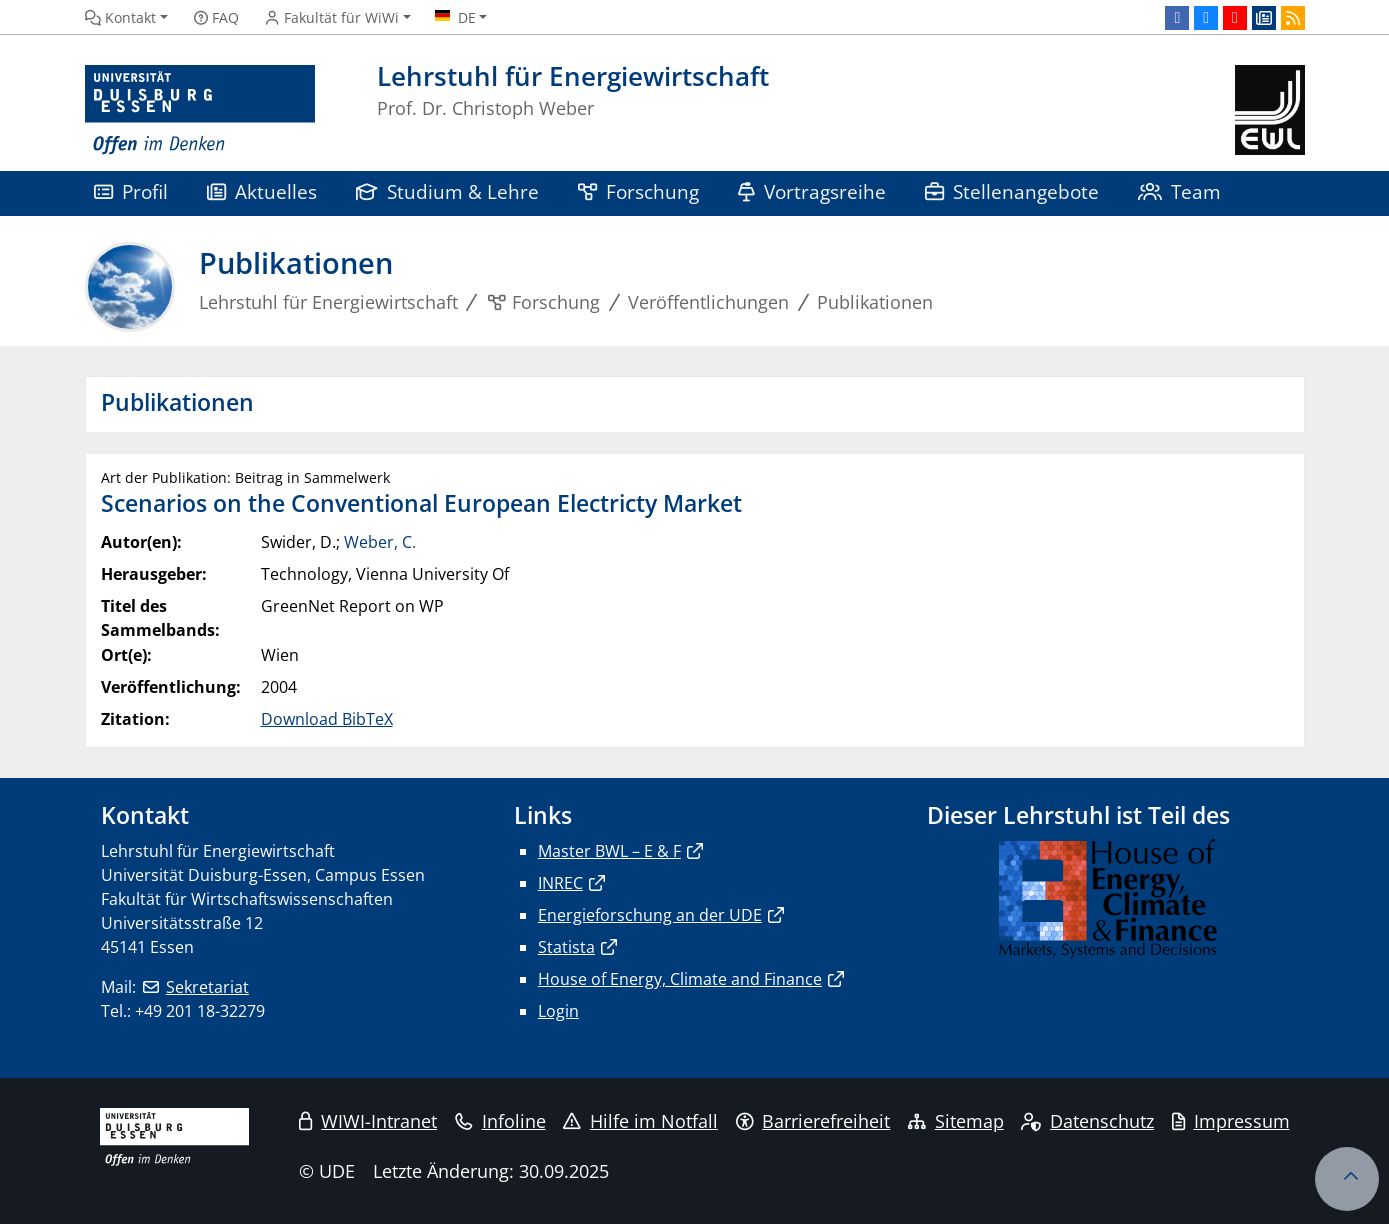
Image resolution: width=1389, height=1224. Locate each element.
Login (558, 1011)
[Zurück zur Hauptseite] (1269, 110)
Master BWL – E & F (609, 851)
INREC (560, 883)
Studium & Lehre (448, 191)
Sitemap (956, 1121)
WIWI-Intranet (368, 1121)
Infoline (500, 1121)
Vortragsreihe (812, 191)
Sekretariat (207, 987)
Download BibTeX (327, 719)
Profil (131, 191)
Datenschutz (1087, 1121)
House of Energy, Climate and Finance (680, 979)
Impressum (1231, 1121)
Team (1180, 191)
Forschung (639, 191)
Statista (566, 947)
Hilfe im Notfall (640, 1121)
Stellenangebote (1012, 191)
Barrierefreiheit (813, 1121)
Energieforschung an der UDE (650, 915)
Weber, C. (380, 542)
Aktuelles (262, 191)
